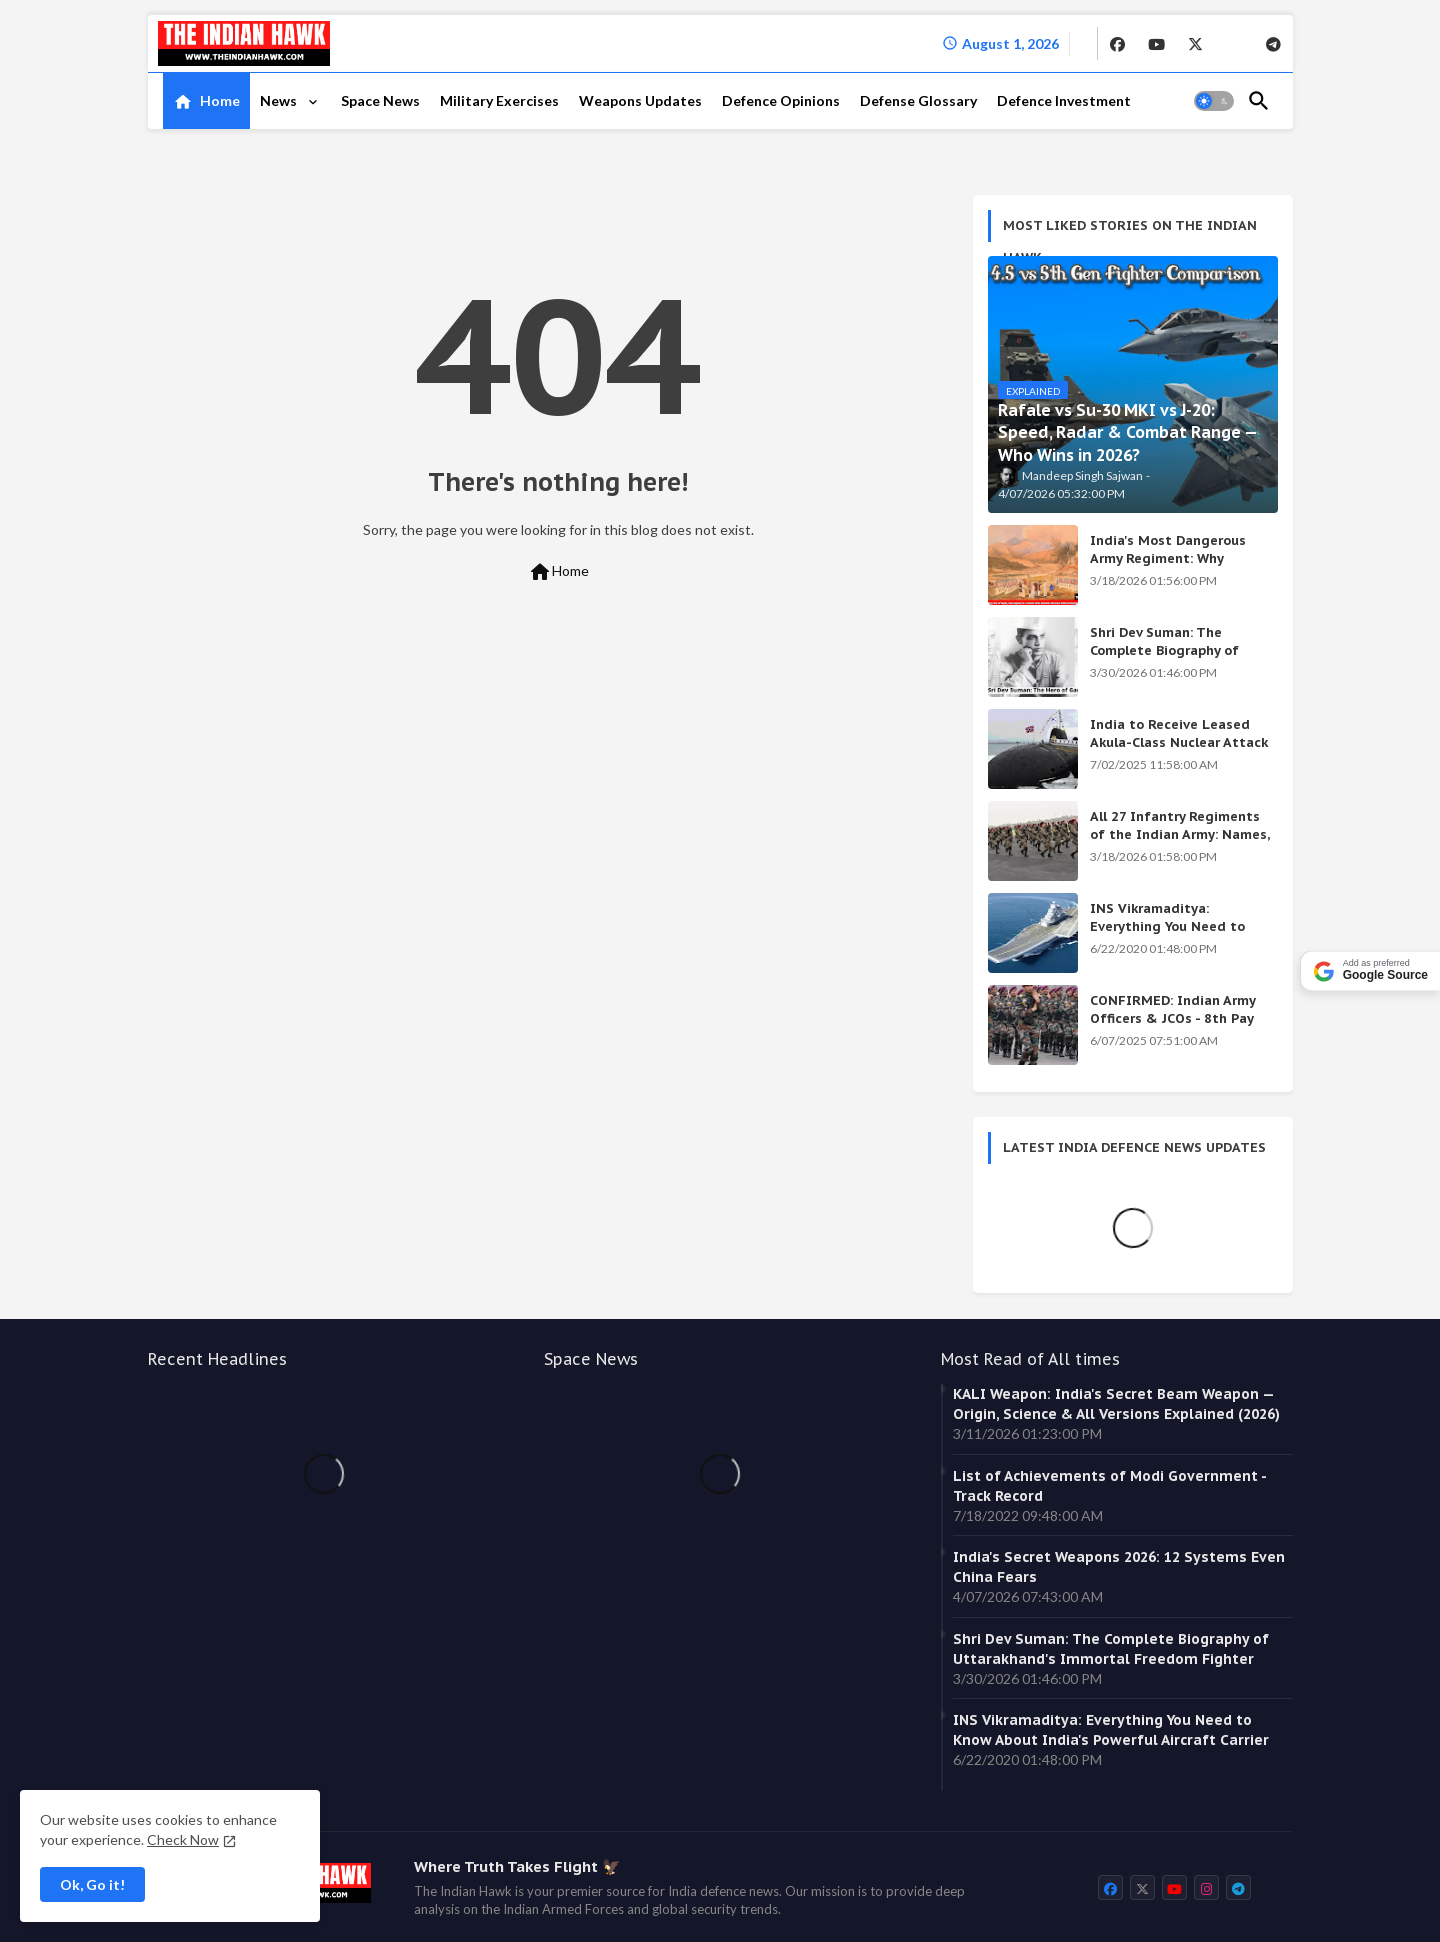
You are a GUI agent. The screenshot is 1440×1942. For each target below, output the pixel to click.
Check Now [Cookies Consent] (183, 1839)
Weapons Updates (640, 100)
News (280, 100)
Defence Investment (1064, 100)
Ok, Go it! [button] (92, 1884)
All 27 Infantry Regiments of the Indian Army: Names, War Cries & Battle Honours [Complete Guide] (1180, 844)
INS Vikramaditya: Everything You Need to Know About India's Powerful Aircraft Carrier (1170, 936)
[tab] (206, 101)
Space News (380, 100)
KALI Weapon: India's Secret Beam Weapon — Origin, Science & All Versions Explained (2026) (1116, 1404)
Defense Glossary (918, 100)
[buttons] (1117, 43)
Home (220, 100)
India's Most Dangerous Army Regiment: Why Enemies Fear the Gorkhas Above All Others (1175, 568)
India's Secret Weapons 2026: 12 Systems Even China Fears (1119, 1567)
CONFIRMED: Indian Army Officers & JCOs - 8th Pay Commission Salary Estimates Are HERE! (1172, 1028)
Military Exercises (499, 100)
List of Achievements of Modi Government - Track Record (1109, 1486)
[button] (1214, 101)
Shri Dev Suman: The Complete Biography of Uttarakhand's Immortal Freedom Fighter (1170, 660)
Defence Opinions (781, 100)
